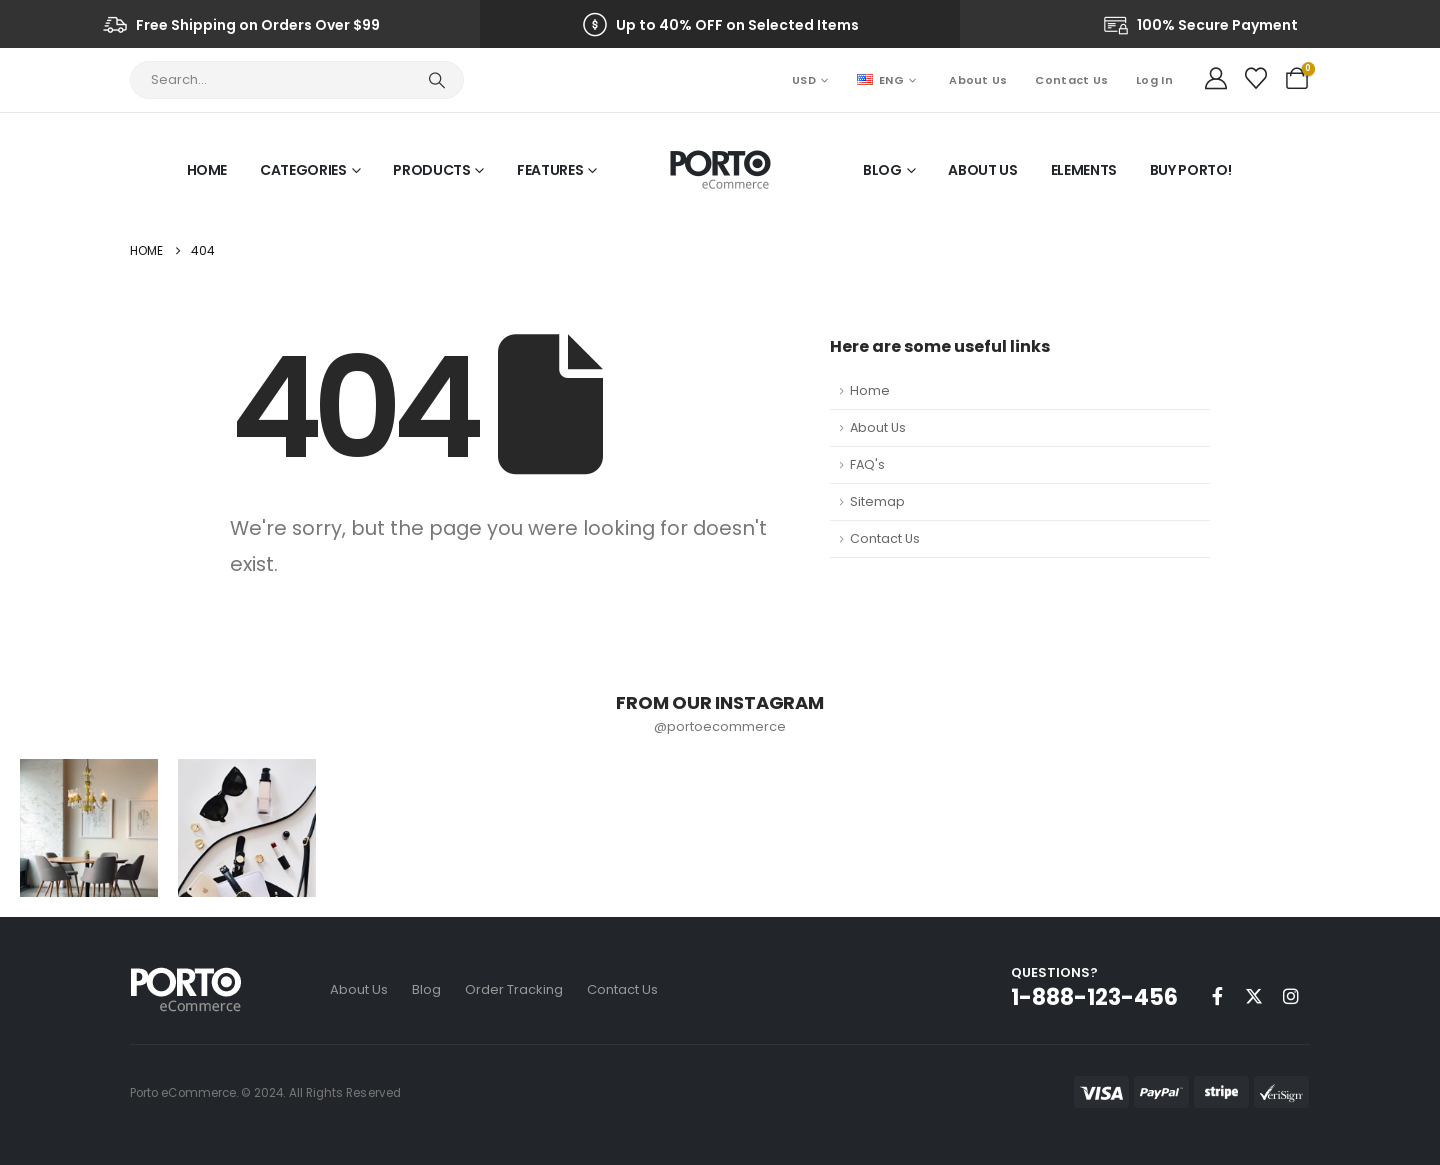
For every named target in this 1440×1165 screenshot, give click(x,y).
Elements (1084, 170)
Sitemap (877, 501)
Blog (882, 170)
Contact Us (1071, 80)
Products (431, 170)
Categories (303, 170)
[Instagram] (1291, 996)
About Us (978, 80)
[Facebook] (1217, 996)
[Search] (436, 80)
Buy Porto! (1191, 170)
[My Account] (1216, 79)
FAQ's (867, 464)
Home (207, 170)
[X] (1254, 996)
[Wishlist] (1256, 79)
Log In (1154, 80)
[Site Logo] (720, 170)
